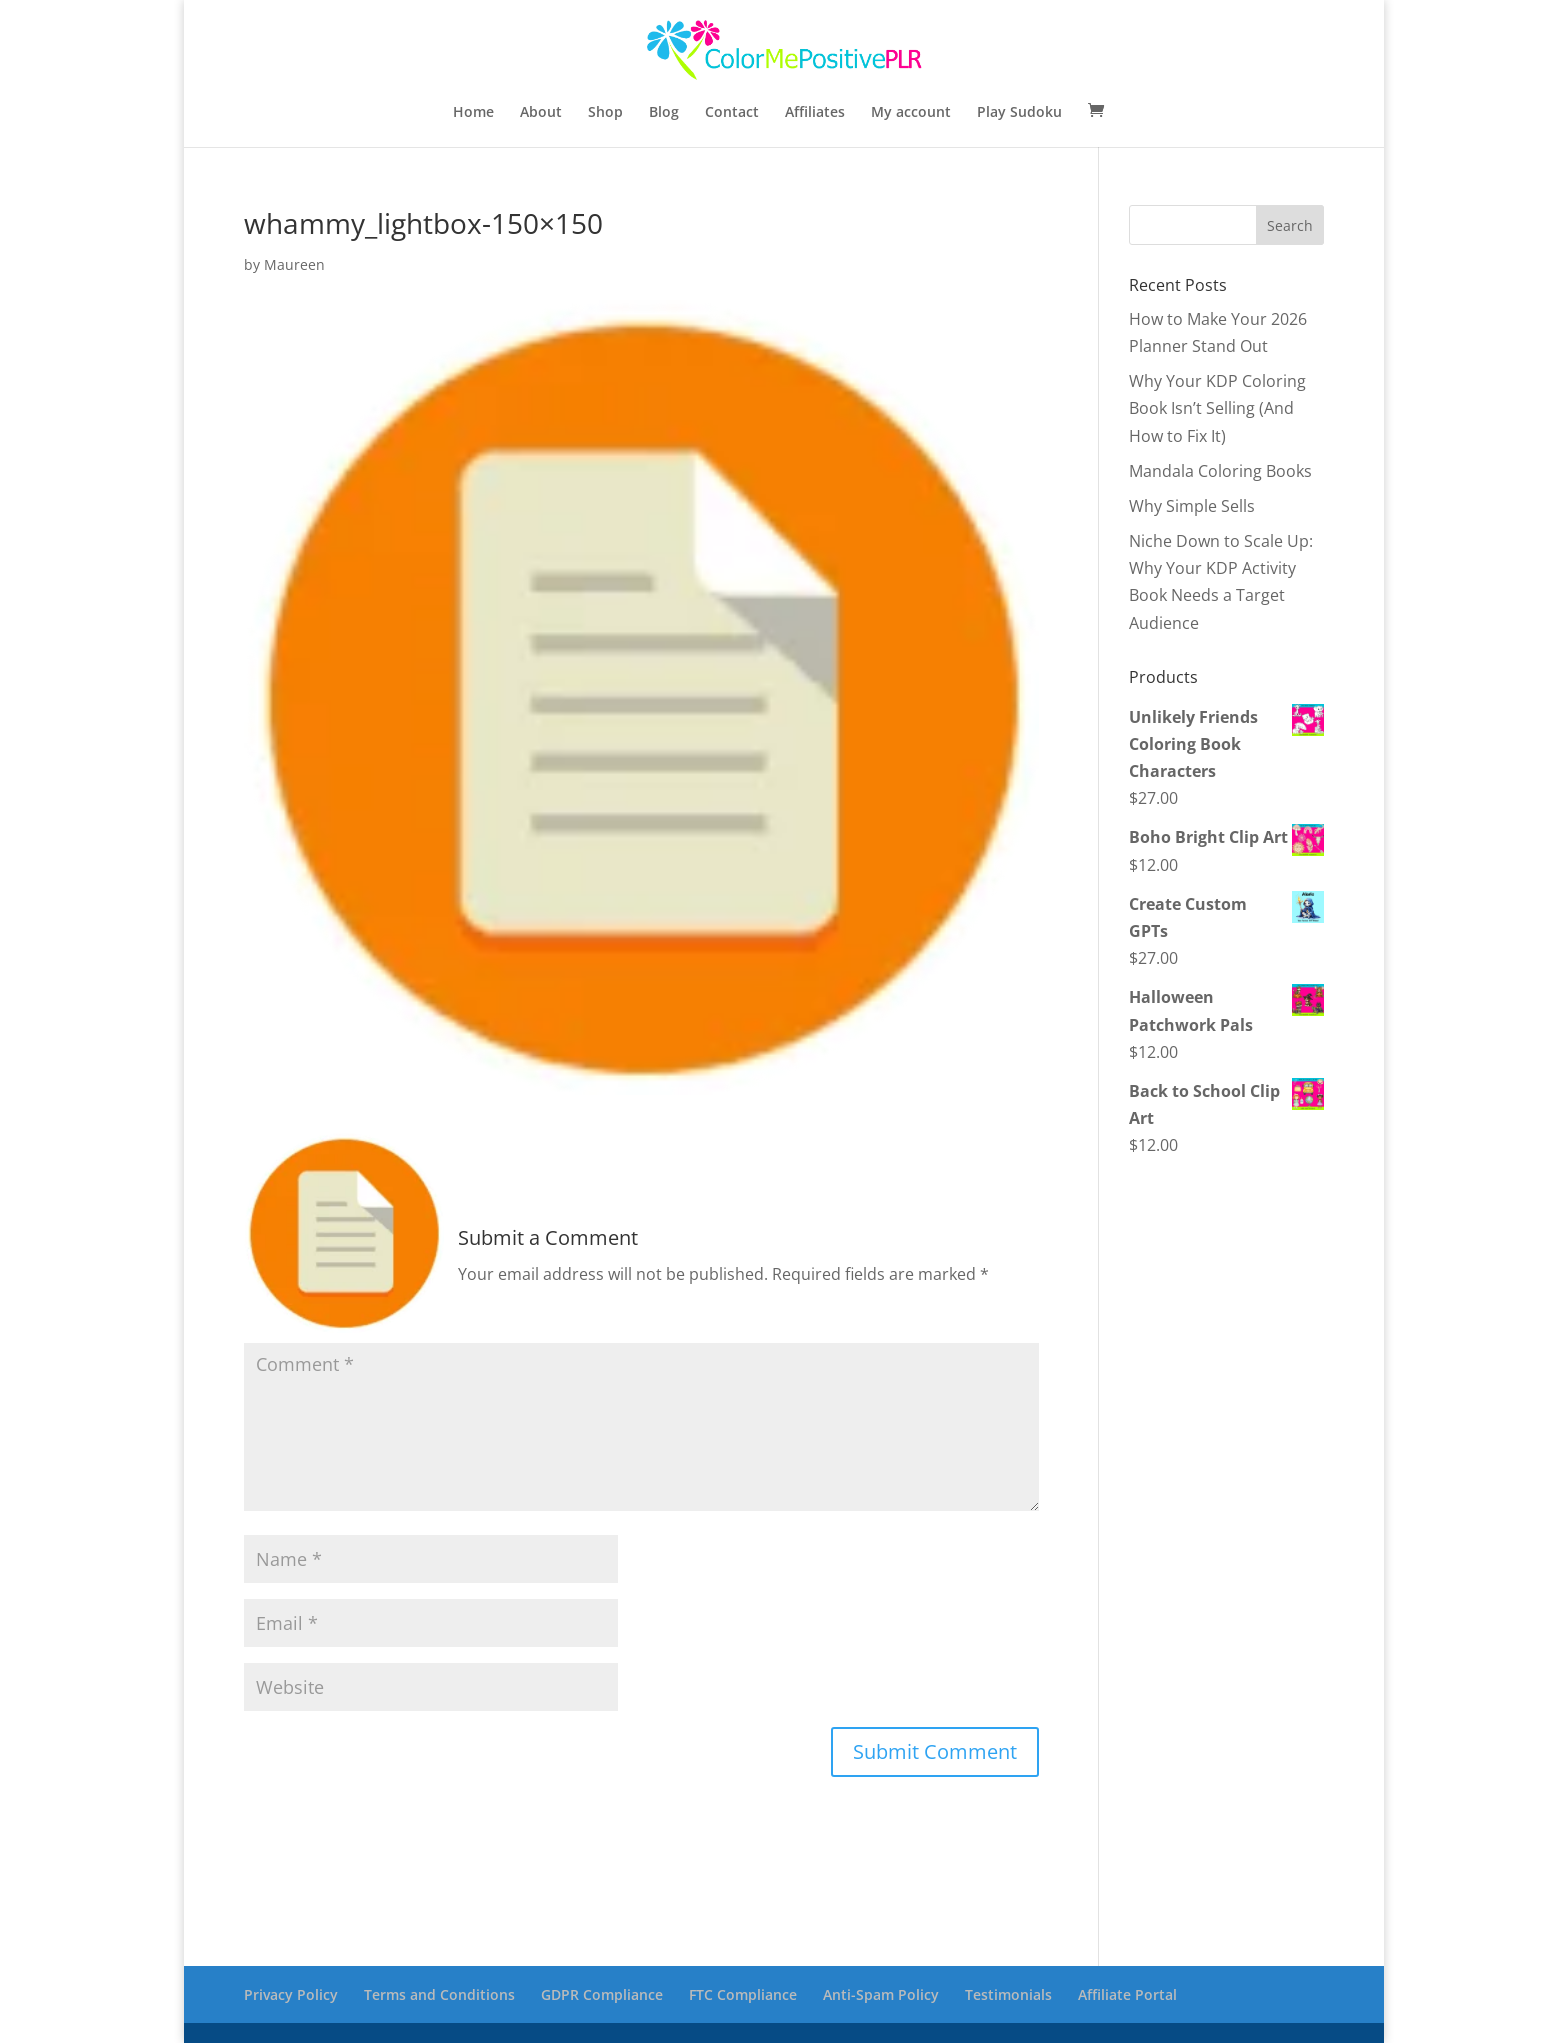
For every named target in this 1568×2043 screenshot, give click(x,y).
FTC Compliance (743, 1994)
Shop (605, 113)
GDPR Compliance (602, 1994)
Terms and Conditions (439, 1994)
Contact (732, 113)
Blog (664, 113)
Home (473, 113)
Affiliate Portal (1127, 1994)
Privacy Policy (291, 1994)
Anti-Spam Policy (881, 1994)
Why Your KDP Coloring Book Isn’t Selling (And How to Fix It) (1217, 408)
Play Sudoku (1019, 113)
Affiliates (815, 113)
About (541, 113)
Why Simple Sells (1192, 506)
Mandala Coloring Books (1220, 471)
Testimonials (1008, 1994)
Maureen (294, 264)
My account (911, 113)
